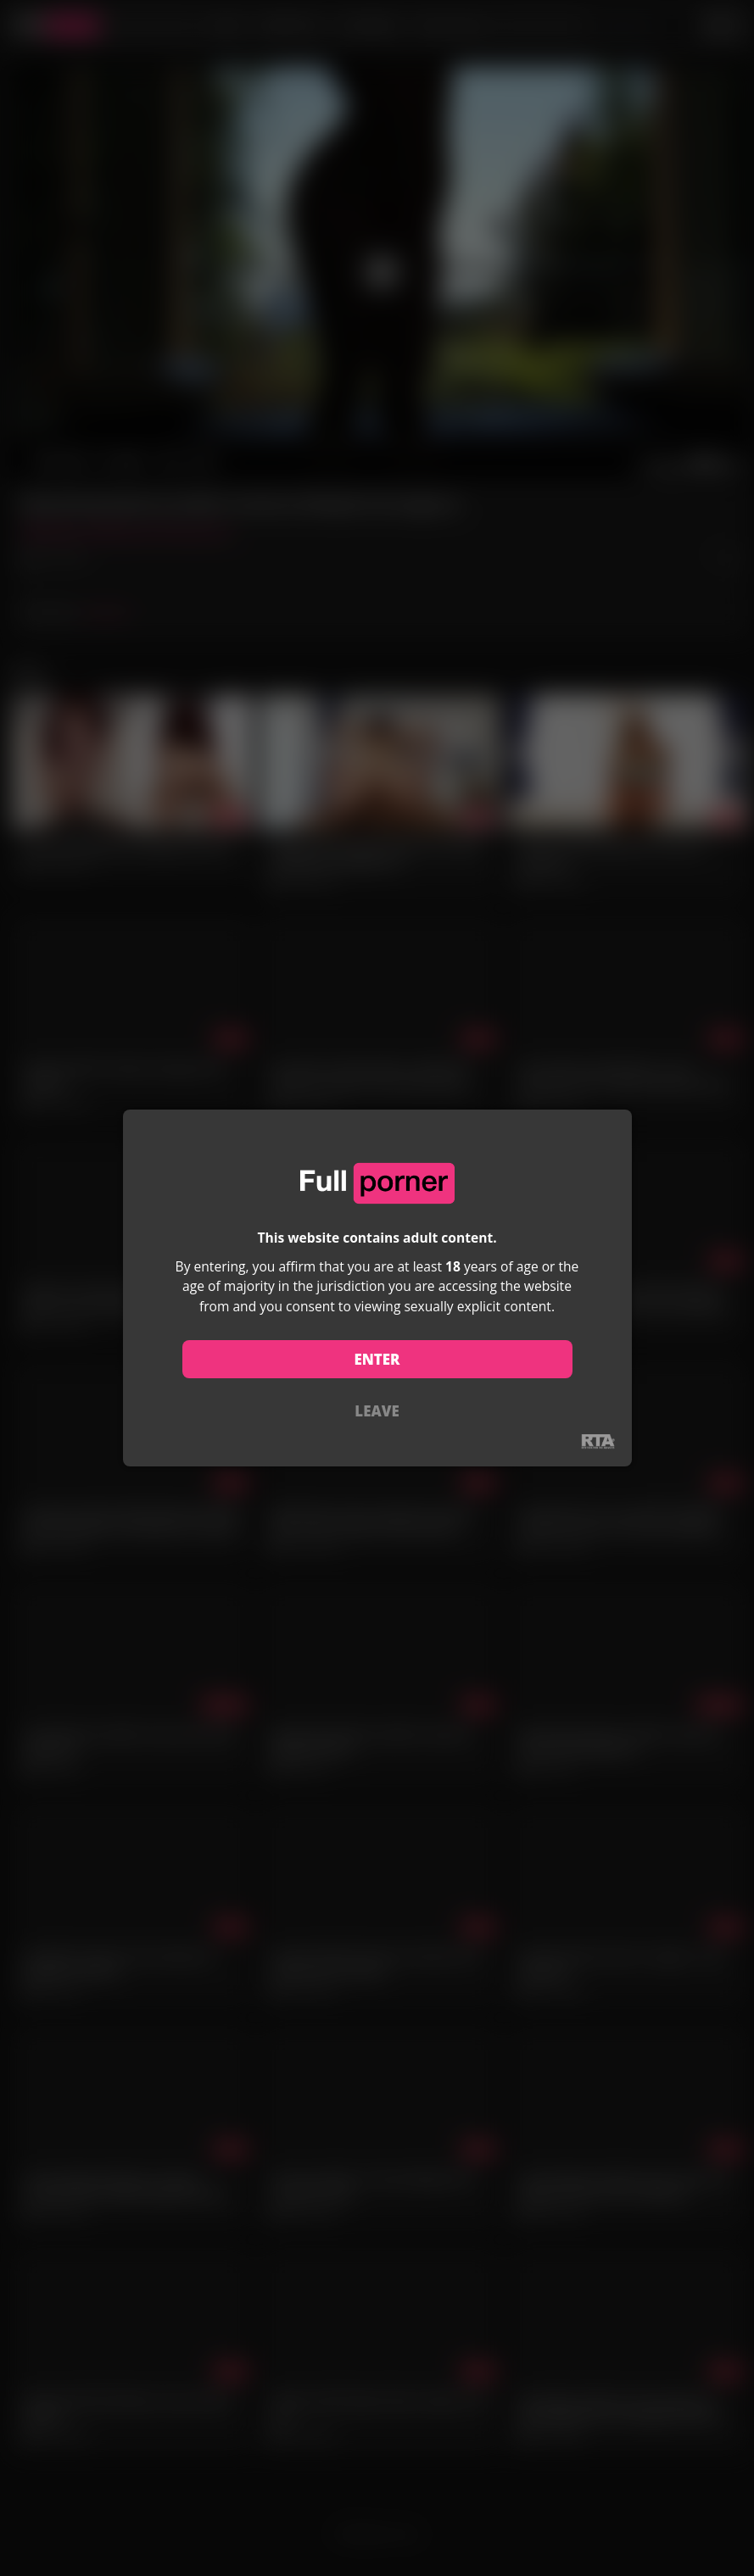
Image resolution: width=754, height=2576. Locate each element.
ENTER (376, 1359)
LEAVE (377, 1411)
